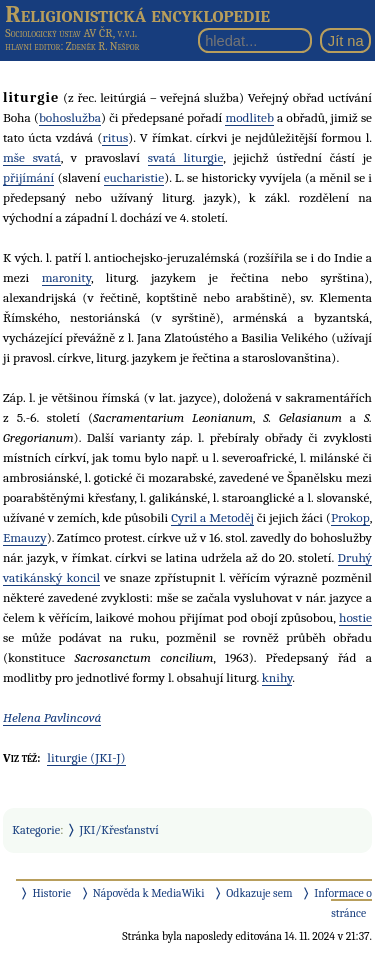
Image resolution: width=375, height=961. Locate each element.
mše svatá (32, 157)
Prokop (350, 517)
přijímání (28, 177)
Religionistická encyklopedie (137, 14)
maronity (66, 277)
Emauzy (25, 537)
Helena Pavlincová (52, 717)
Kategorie (36, 830)
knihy (277, 677)
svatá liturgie (186, 157)
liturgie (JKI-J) (86, 757)
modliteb (249, 117)
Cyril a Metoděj (212, 517)
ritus (115, 137)
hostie (355, 617)
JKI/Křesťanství (119, 830)
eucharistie (134, 177)
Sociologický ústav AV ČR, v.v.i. (71, 33)
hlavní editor (32, 46)
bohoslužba (70, 117)
